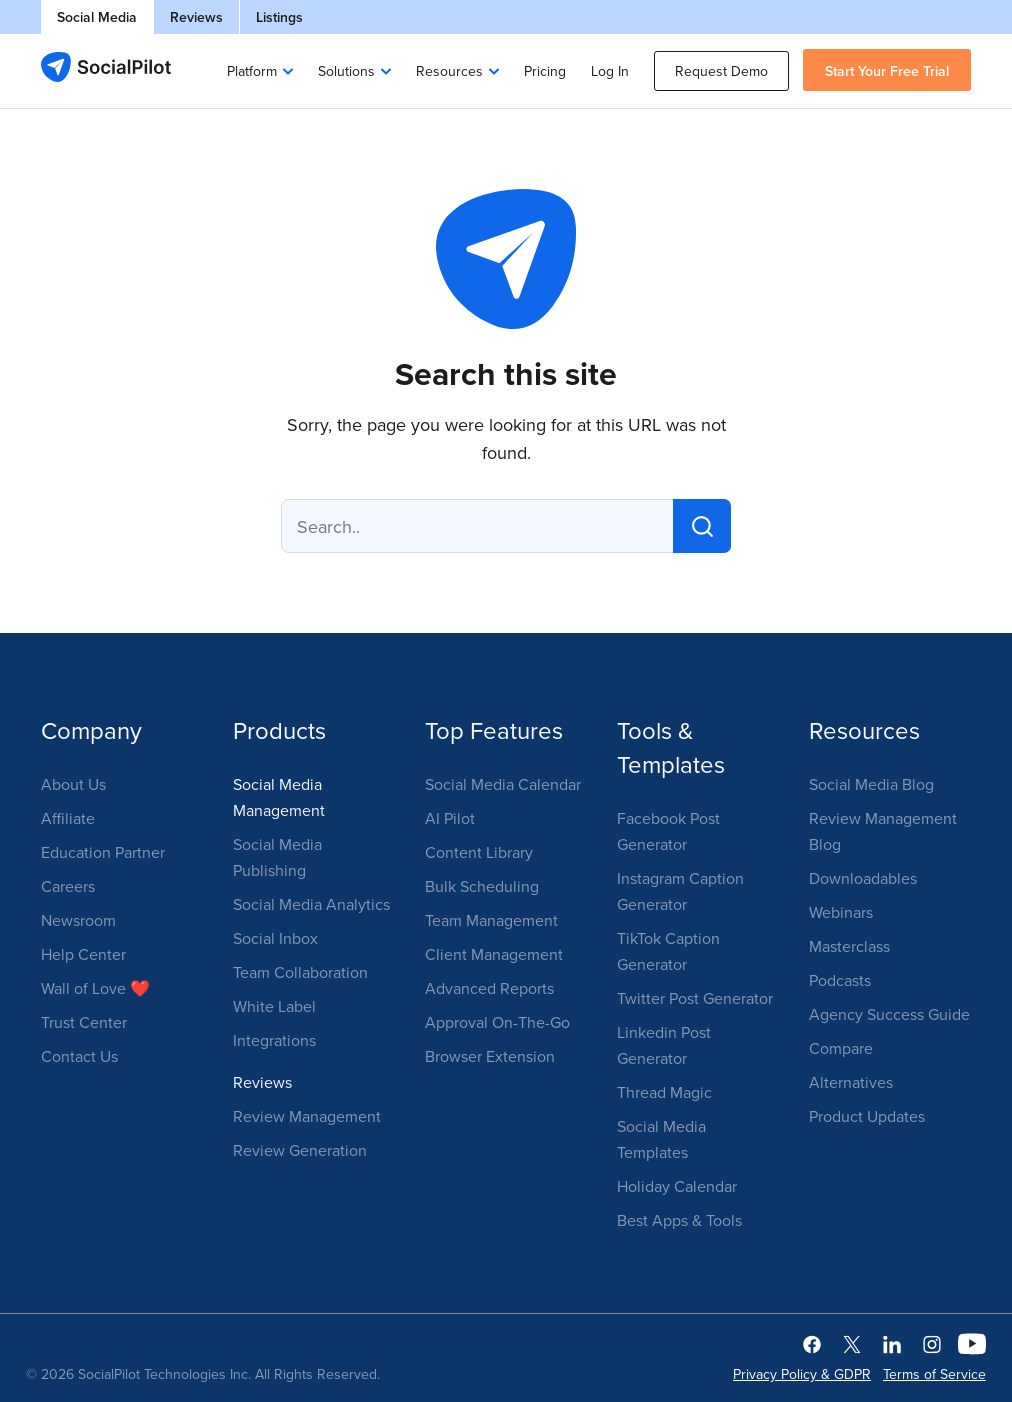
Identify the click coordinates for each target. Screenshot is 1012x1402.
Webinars (841, 912)
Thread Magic (664, 1092)
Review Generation (300, 1150)
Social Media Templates (661, 1139)
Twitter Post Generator (695, 998)
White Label (274, 1006)
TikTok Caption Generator (668, 951)
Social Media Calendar (503, 784)
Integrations (274, 1040)
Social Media (97, 17)
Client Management (494, 954)
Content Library (479, 852)
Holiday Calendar (677, 1186)
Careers (68, 886)
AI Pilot (450, 818)
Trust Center (84, 1022)
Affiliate (68, 818)
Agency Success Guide (889, 1014)
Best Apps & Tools (679, 1220)
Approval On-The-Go (497, 1022)
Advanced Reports (489, 988)
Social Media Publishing (277, 857)
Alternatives (851, 1082)
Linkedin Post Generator (664, 1045)
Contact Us (79, 1056)
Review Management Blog (883, 831)
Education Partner (103, 852)
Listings (279, 17)
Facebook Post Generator (668, 831)
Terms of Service (934, 1374)
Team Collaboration (300, 972)
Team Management (491, 920)
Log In (610, 71)
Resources (449, 71)
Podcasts (840, 980)
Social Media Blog (871, 784)
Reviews (196, 17)
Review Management (307, 1116)
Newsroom (78, 920)
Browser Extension (490, 1056)
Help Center (83, 954)
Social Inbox (275, 938)
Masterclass (849, 946)
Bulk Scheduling (482, 886)
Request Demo (721, 71)
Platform (252, 71)
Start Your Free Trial (887, 71)
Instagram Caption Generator (680, 891)
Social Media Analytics (311, 904)
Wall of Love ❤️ (95, 988)
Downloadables (863, 878)
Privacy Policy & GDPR (802, 1374)
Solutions (346, 71)
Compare (841, 1048)
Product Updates (867, 1116)
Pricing (545, 71)
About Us (73, 784)
